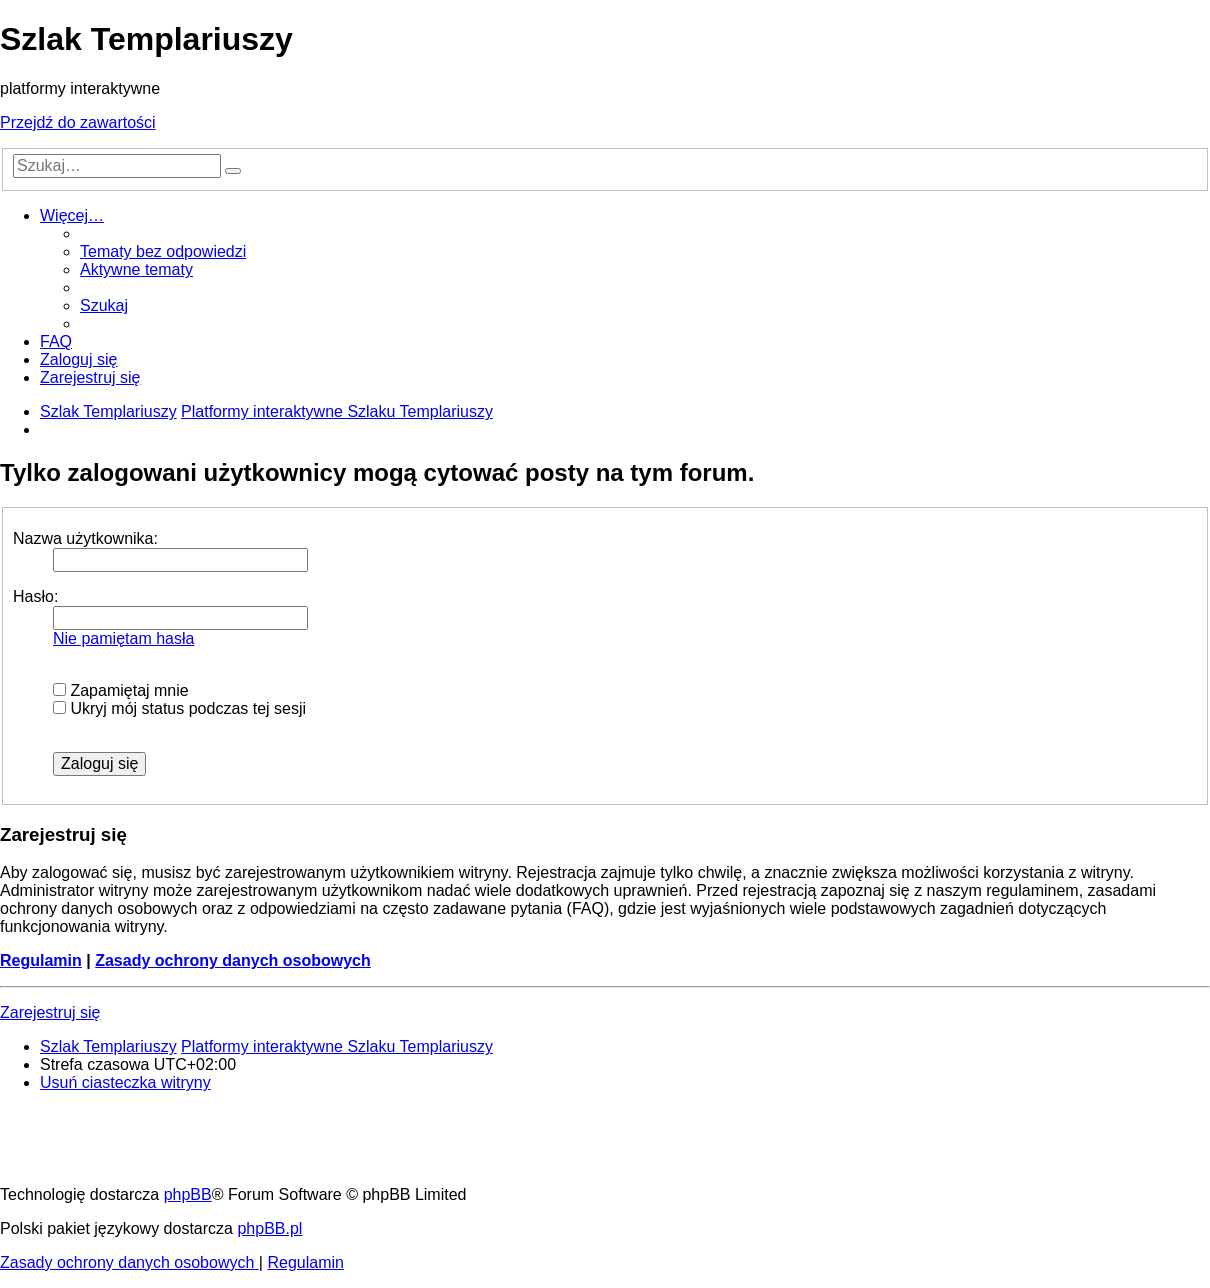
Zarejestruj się (50, 1012)
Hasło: (35, 596)
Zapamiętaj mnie (121, 690)
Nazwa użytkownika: (85, 538)
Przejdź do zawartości (78, 122)
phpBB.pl (269, 1228)
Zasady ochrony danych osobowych (233, 960)
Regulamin (41, 960)
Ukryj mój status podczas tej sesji (179, 708)
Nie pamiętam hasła (123, 638)
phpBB (188, 1194)
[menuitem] (163, 251)
